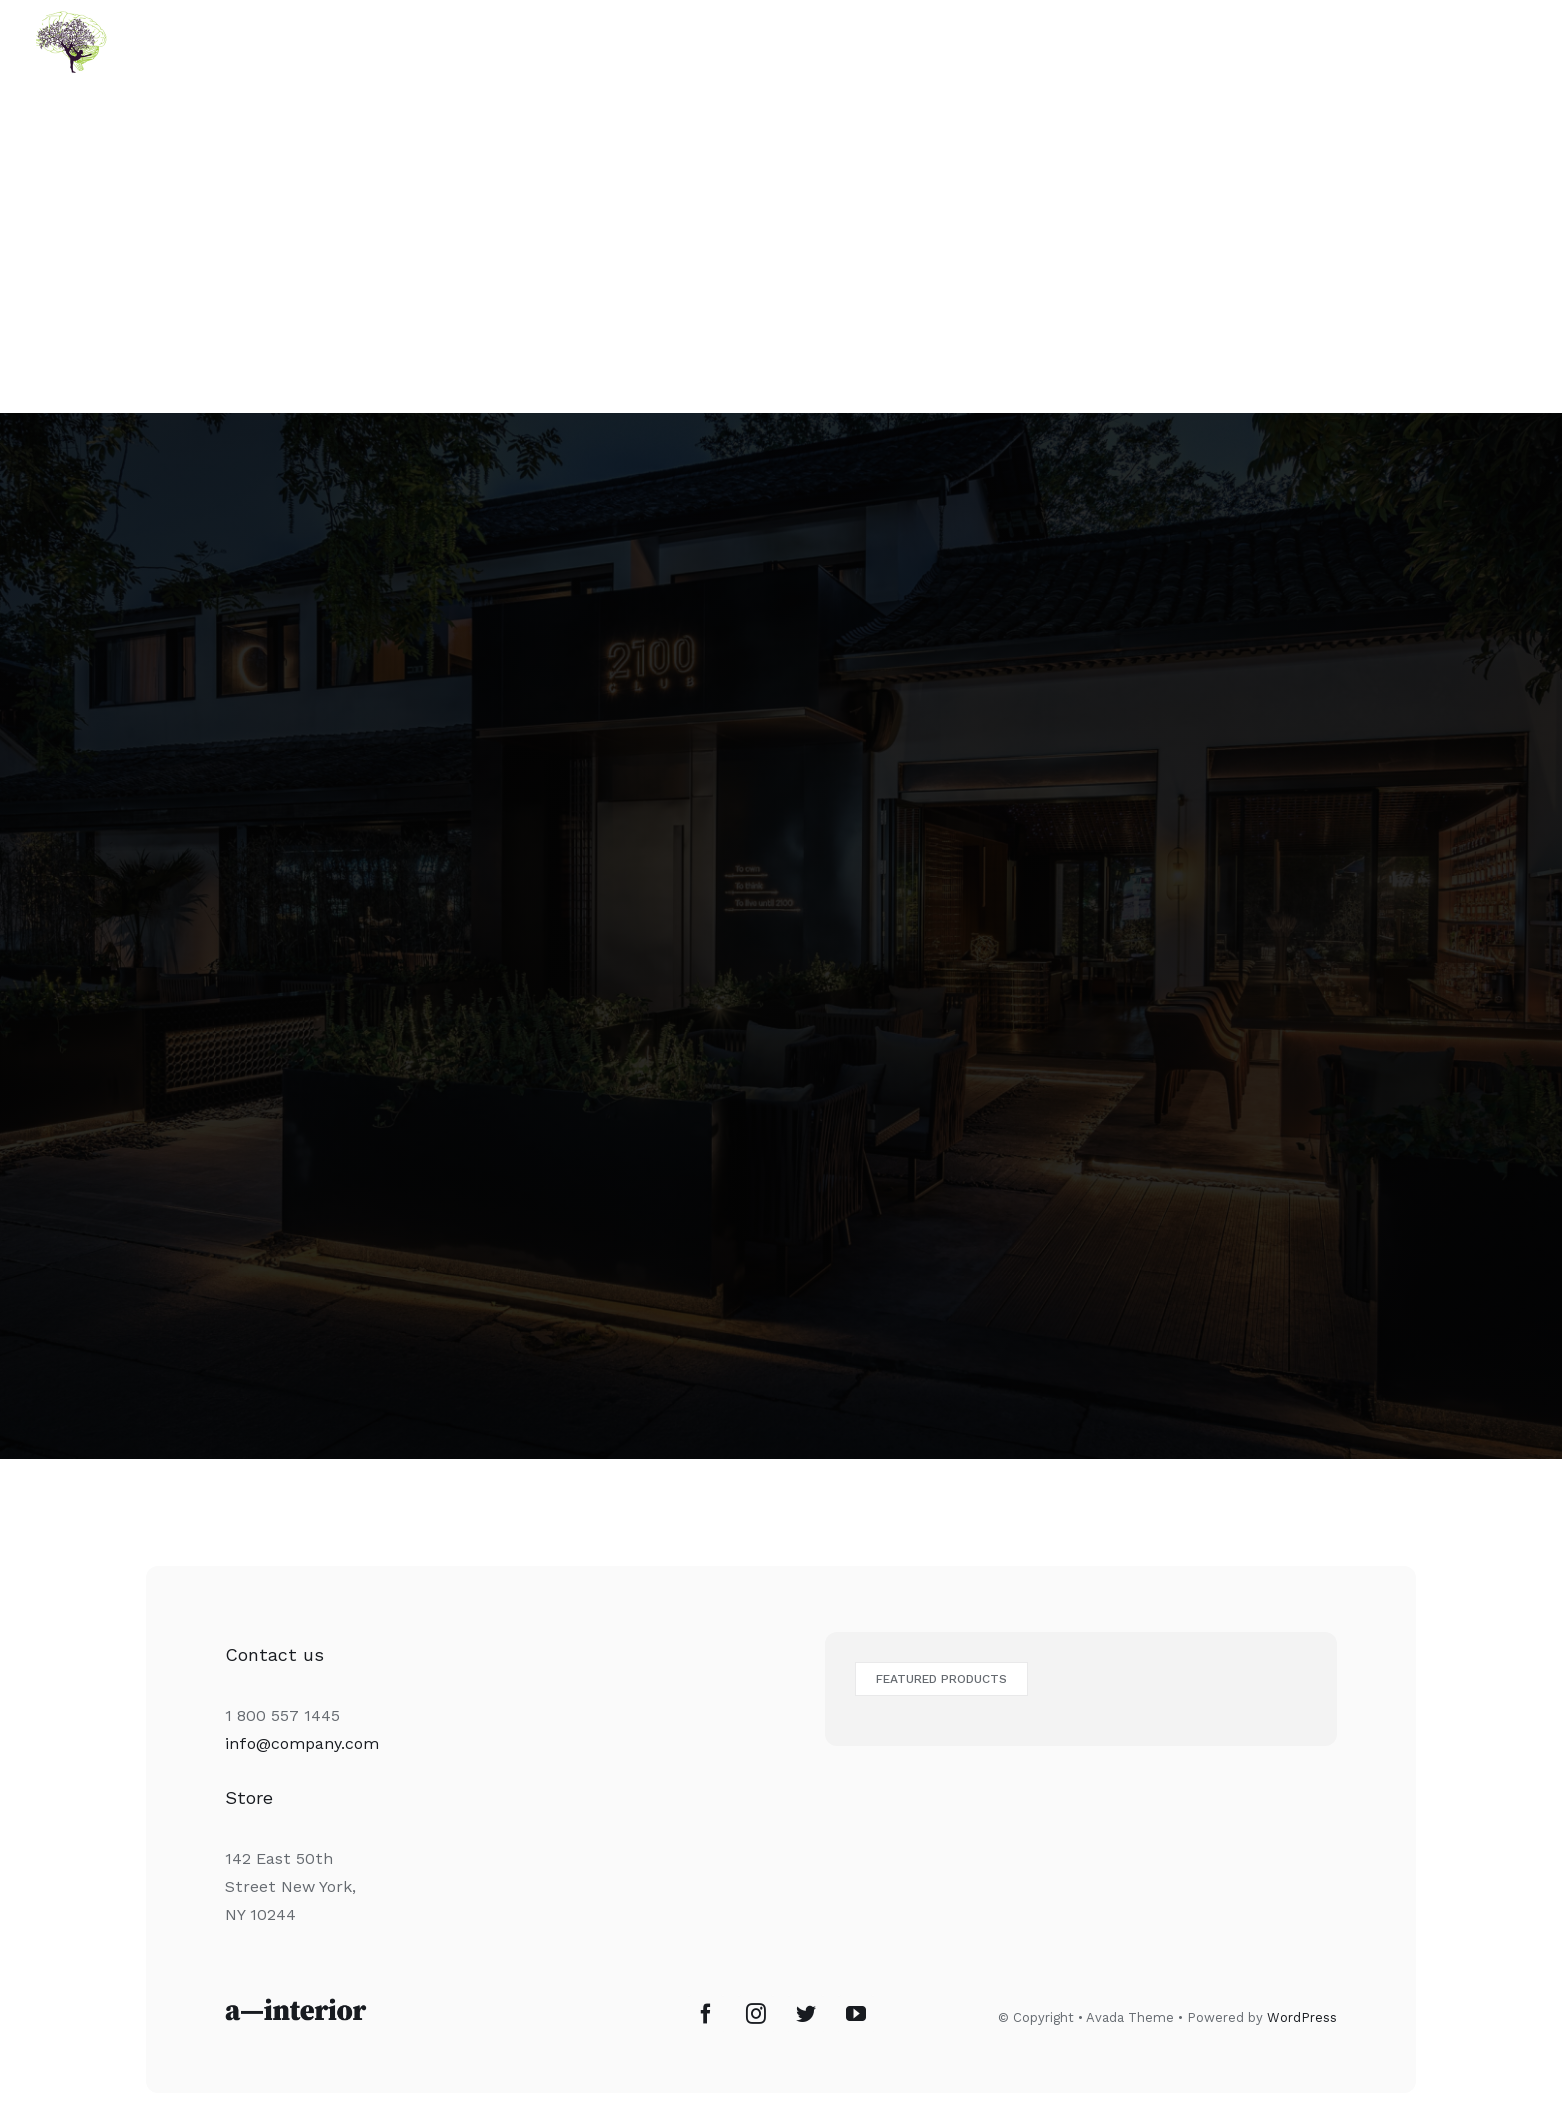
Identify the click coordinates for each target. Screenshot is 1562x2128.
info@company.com (302, 1743)
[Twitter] (806, 2014)
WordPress (1302, 2017)
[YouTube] (856, 2014)
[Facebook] (706, 2014)
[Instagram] (756, 2014)
